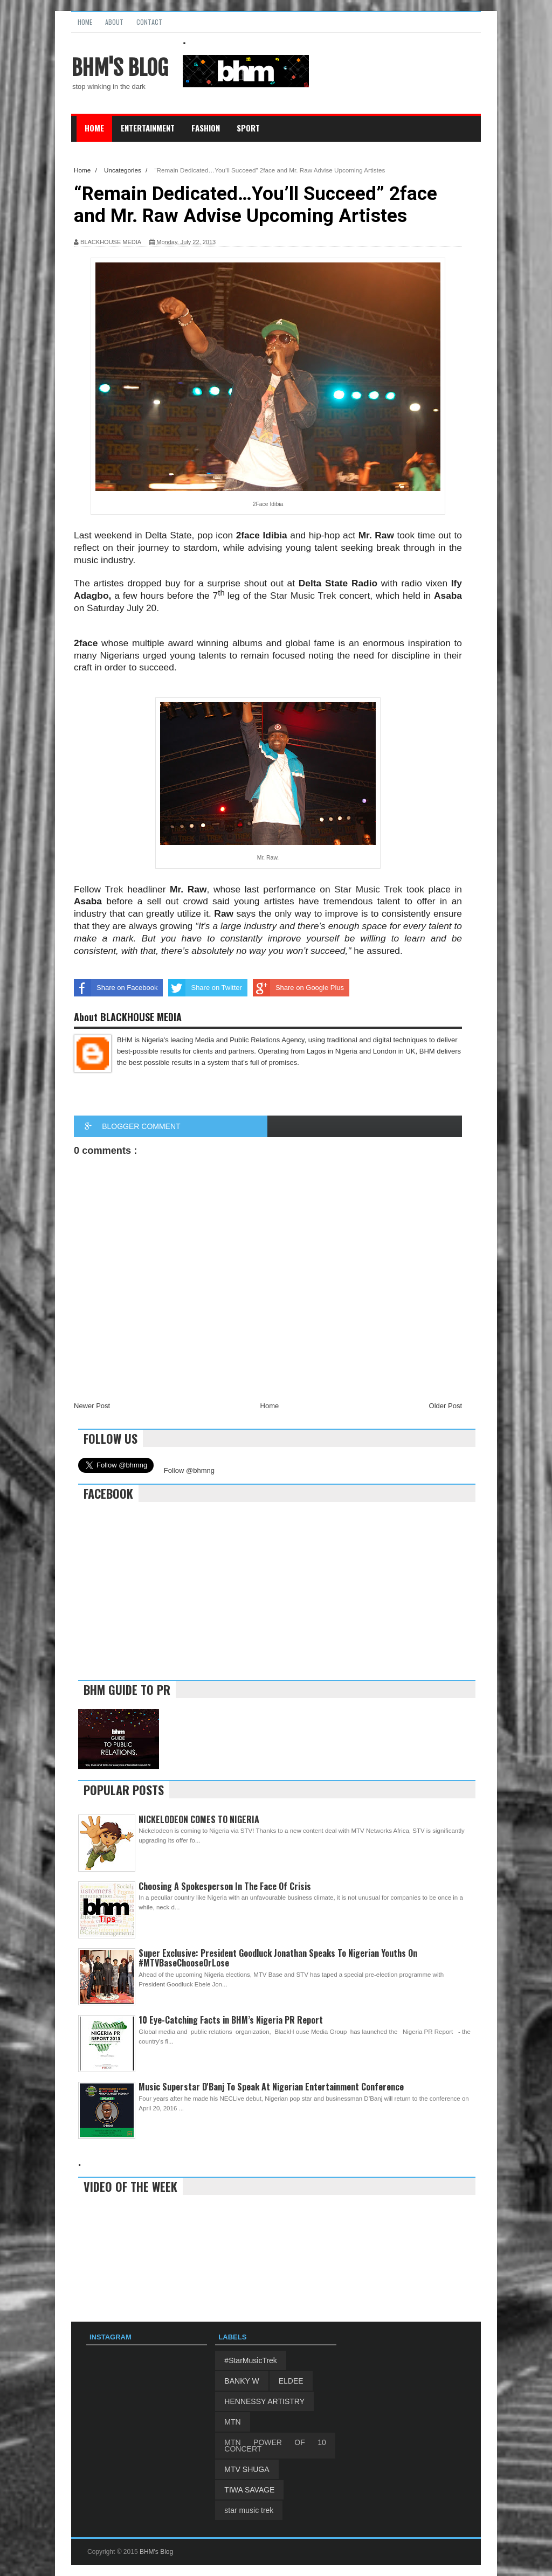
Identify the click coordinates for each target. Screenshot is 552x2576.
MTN (232, 2422)
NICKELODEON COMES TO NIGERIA (199, 1819)
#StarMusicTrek (250, 2360)
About (114, 21)
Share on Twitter (205, 987)
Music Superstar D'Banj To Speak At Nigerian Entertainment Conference (271, 2086)
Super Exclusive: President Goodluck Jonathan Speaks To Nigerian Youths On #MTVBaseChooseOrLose (278, 1958)
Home (85, 21)
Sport (248, 128)
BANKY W (241, 2381)
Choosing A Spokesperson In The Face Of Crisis (225, 1886)
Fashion (205, 128)
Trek (116, 889)
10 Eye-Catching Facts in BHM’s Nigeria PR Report (231, 2019)
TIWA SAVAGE (249, 2489)
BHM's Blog (119, 67)
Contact (149, 21)
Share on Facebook (115, 987)
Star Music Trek (303, 595)
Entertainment (148, 128)
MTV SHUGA (246, 2469)
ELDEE (291, 2381)
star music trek (248, 2510)
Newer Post (92, 1406)
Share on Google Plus (298, 987)
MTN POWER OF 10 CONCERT (275, 2445)
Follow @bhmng (189, 1470)
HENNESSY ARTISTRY (264, 2401)
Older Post (445, 1406)
